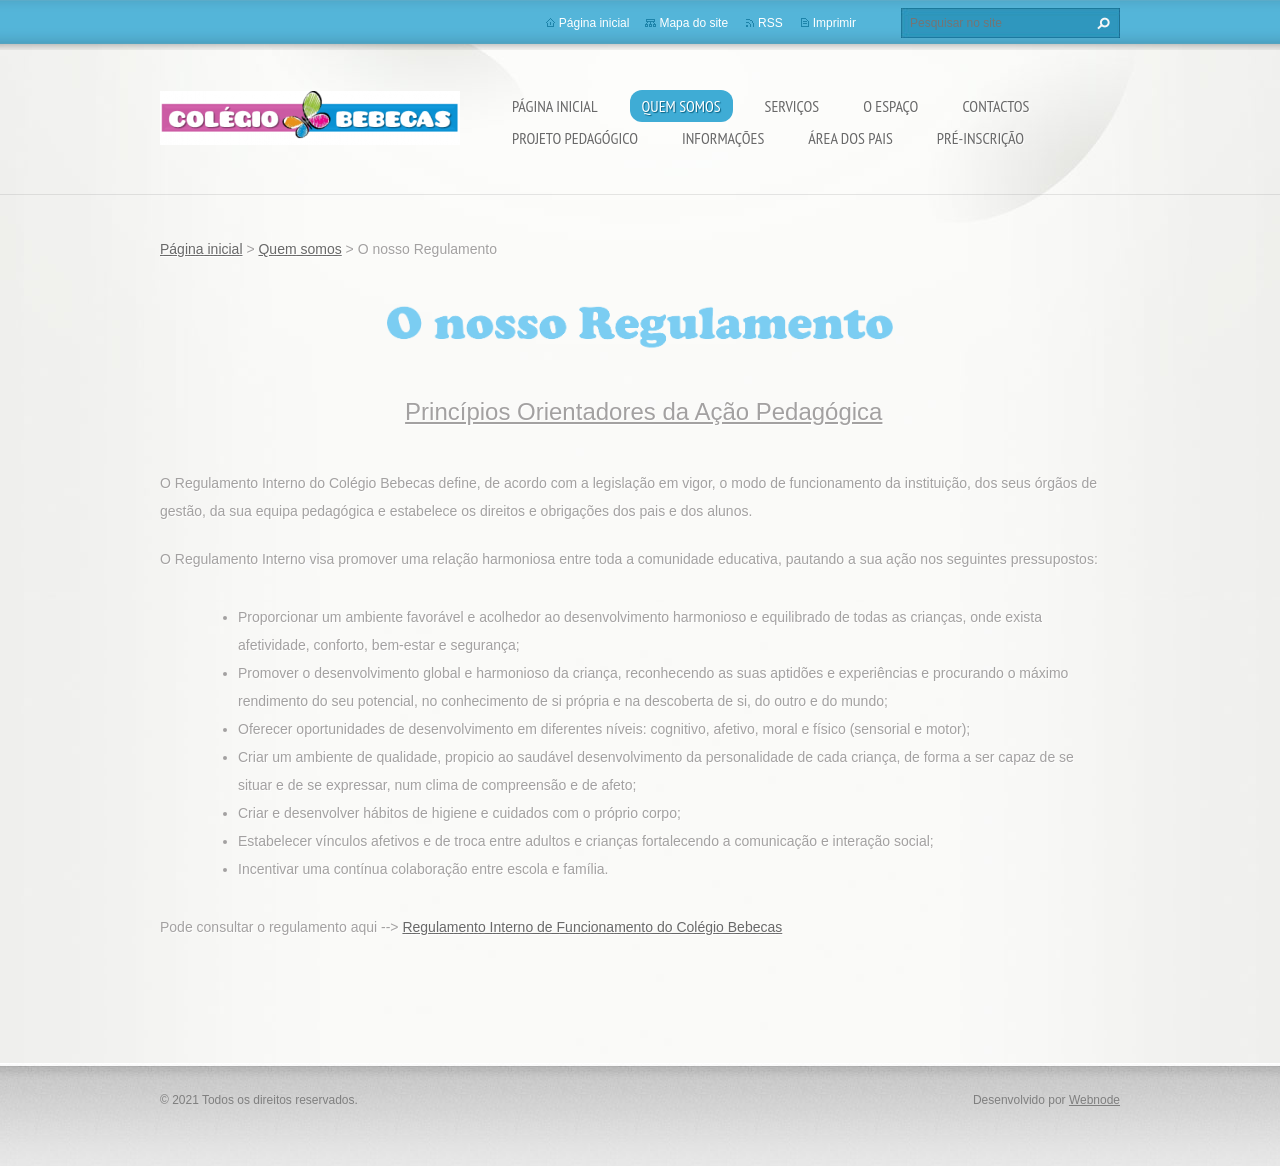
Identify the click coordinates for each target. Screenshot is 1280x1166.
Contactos (995, 106)
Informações (723, 138)
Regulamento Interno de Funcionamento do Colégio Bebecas (592, 927)
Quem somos (681, 106)
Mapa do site (693, 23)
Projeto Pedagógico (575, 138)
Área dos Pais (850, 138)
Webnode (1094, 1100)
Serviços (792, 106)
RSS (770, 23)
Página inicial (555, 106)
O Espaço (890, 106)
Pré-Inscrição (980, 138)
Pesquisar (1101, 23)
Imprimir (834, 23)
